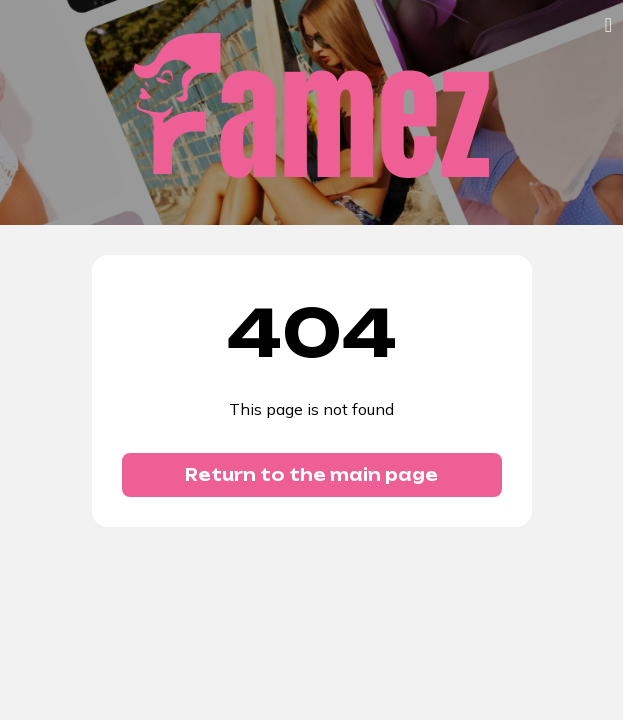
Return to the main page (311, 475)
